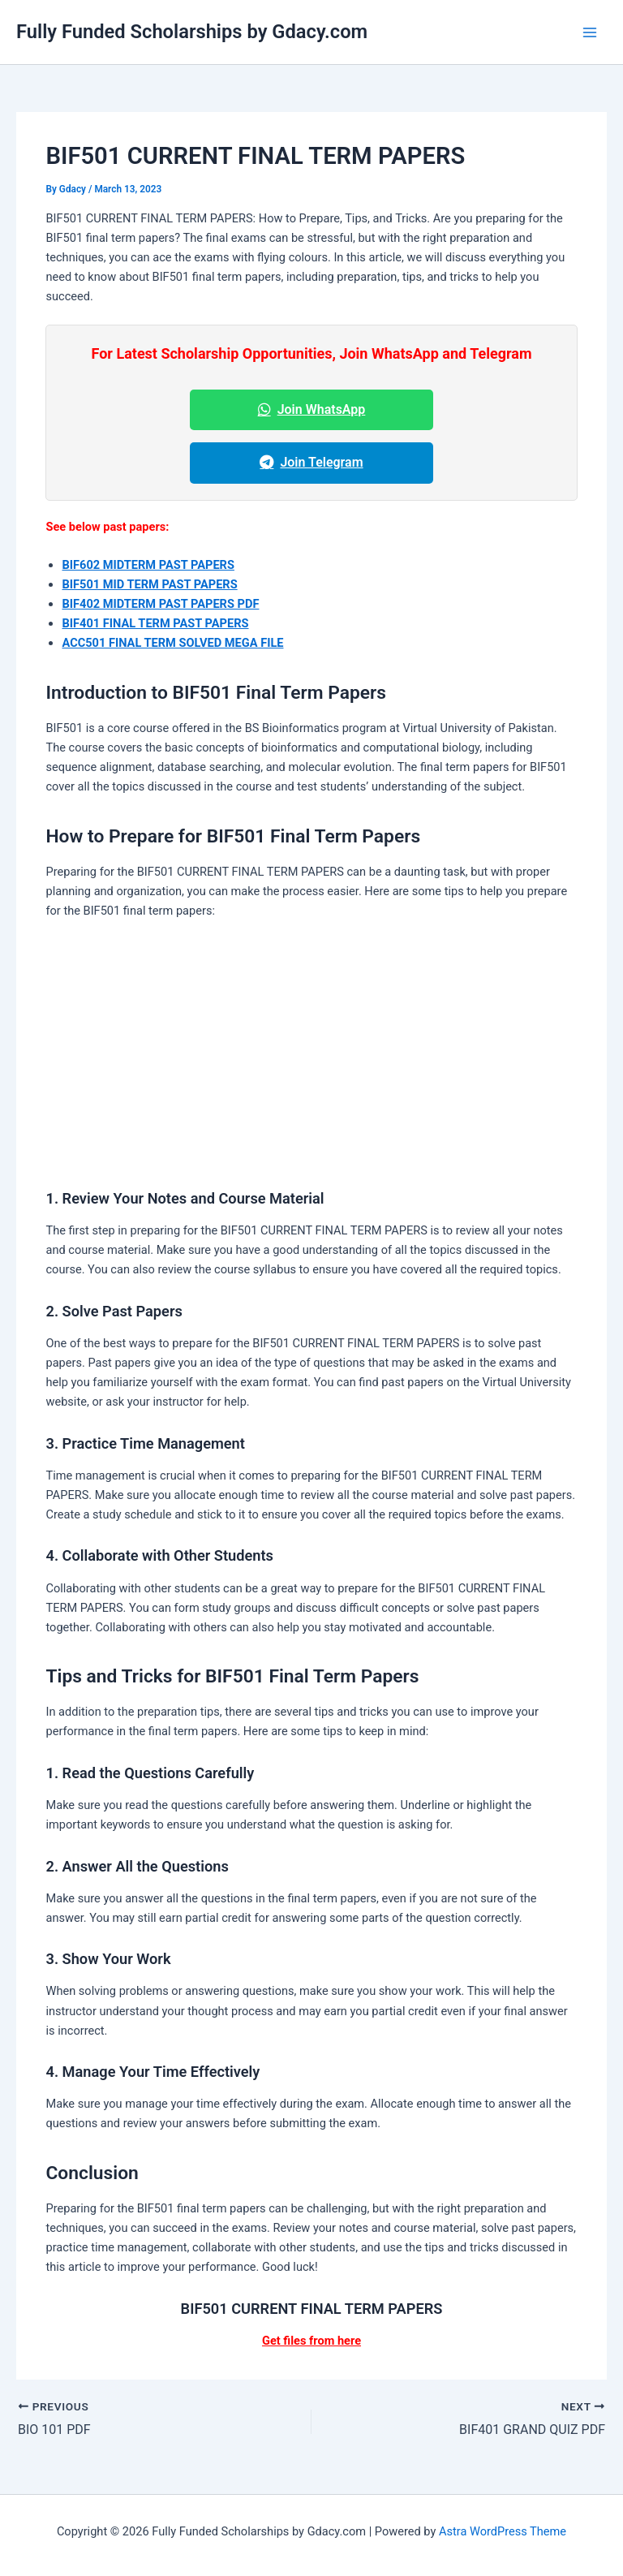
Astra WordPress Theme (502, 2531)
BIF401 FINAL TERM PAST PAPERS (155, 623)
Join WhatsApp (312, 409)
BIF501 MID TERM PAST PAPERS (149, 584)
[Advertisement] (312, 1053)
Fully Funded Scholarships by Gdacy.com (191, 31)
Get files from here (311, 2340)
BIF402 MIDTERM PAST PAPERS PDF (160, 604)
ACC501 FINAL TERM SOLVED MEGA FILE (172, 642)
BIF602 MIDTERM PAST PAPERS (148, 565)
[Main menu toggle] (590, 32)
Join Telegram (311, 462)
